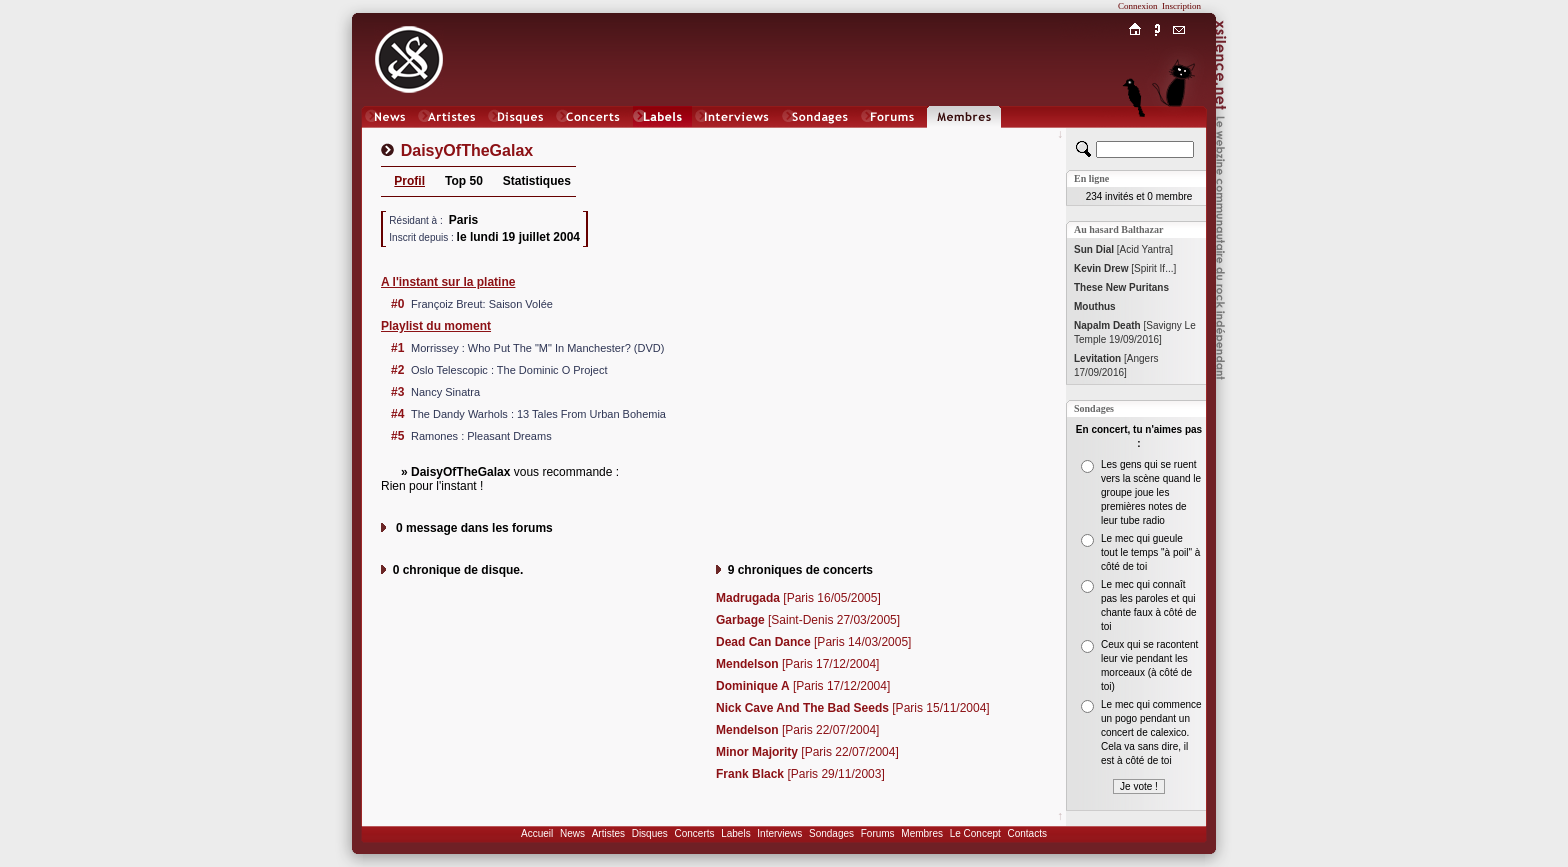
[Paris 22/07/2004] (797, 730)
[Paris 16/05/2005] (798, 598)
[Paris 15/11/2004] (853, 708)
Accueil (537, 833)
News (572, 833)
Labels (735, 833)
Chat (1179, 136)
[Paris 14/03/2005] (813, 642)
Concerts (694, 833)
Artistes (608, 833)
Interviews (779, 833)
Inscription (1181, 6)
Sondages (831, 833)
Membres (922, 833)
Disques (650, 833)
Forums (878, 833)
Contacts (1026, 833)
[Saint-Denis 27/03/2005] (808, 620)
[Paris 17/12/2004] (797, 664)
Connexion (1138, 6)
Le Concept (975, 833)
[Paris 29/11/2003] (800, 774)
